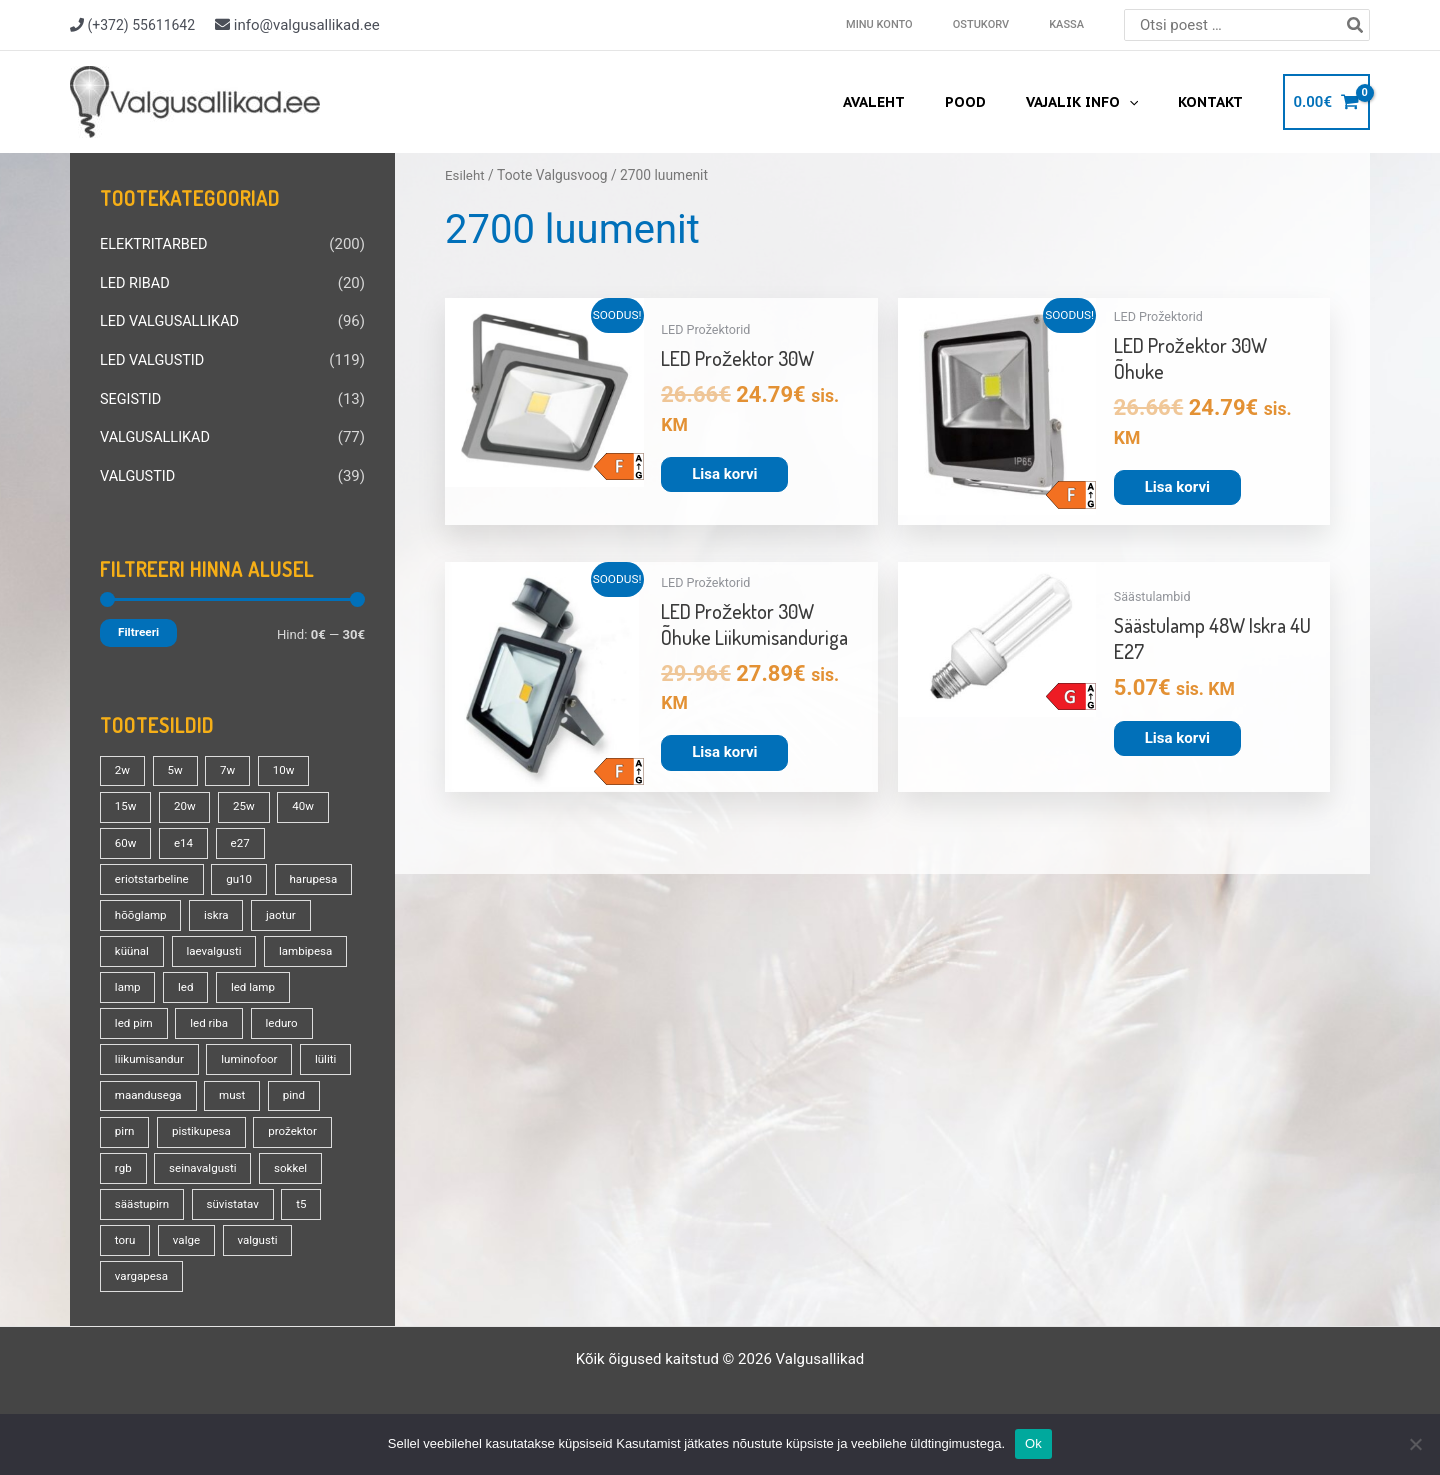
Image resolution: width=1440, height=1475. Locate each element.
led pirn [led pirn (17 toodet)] (219, 1016)
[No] (1415, 1444)
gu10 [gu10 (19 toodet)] (244, 872)
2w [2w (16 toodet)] (123, 764)
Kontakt (1216, 102)
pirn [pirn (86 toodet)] (253, 1124)
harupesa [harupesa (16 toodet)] (140, 908)
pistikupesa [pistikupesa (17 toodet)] (145, 1160)
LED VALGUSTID (154, 357)
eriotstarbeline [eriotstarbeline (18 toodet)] (153, 872)
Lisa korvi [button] (724, 474)
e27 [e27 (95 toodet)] (245, 836)
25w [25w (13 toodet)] (248, 800)
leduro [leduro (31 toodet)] (131, 1052)
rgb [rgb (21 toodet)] (312, 1160)
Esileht (465, 175)
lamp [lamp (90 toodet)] (222, 980)
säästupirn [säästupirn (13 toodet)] (143, 1232)
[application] (1147, 102)
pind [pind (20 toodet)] (192, 1124)
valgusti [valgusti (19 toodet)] (263, 1268)
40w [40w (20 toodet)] (309, 800)
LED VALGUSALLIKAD (172, 320)
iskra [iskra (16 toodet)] (309, 908)
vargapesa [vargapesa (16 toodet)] (142, 1304)
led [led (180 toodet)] (283, 980)
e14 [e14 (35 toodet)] (186, 836)
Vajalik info (1100, 102)
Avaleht (916, 102)
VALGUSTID (139, 471)
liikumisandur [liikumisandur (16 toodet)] (223, 1052)
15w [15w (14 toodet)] (126, 800)
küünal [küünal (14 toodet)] (202, 944)
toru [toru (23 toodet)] (125, 1268)
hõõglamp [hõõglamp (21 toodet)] (231, 908)
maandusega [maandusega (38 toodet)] (307, 1088)
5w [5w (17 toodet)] (178, 764)
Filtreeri (138, 626)
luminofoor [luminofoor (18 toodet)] (144, 1088)
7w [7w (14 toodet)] (232, 764)
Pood (995, 102)
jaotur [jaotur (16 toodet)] (130, 944)
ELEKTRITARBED (156, 244)
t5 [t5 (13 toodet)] (308, 1232)
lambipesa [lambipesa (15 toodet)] (142, 980)
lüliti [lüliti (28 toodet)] (223, 1088)
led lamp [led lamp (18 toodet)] (138, 1016)
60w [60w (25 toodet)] (126, 836)
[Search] (1356, 25)
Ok (1033, 1443)
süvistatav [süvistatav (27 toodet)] (237, 1232)
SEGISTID (132, 395)
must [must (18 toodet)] (128, 1124)
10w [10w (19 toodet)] (289, 764)
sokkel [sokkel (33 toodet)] (241, 1196)
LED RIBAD (136, 282)
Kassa (1075, 24)
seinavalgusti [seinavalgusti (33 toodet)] (150, 1196)
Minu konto (924, 24)
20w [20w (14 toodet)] (187, 800)
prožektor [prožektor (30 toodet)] (240, 1160)
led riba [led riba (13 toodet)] (297, 1016)
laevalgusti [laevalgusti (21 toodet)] (287, 944)
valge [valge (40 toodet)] (189, 1268)
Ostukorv (1008, 24)
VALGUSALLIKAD (157, 433)
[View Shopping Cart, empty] (1326, 102)
